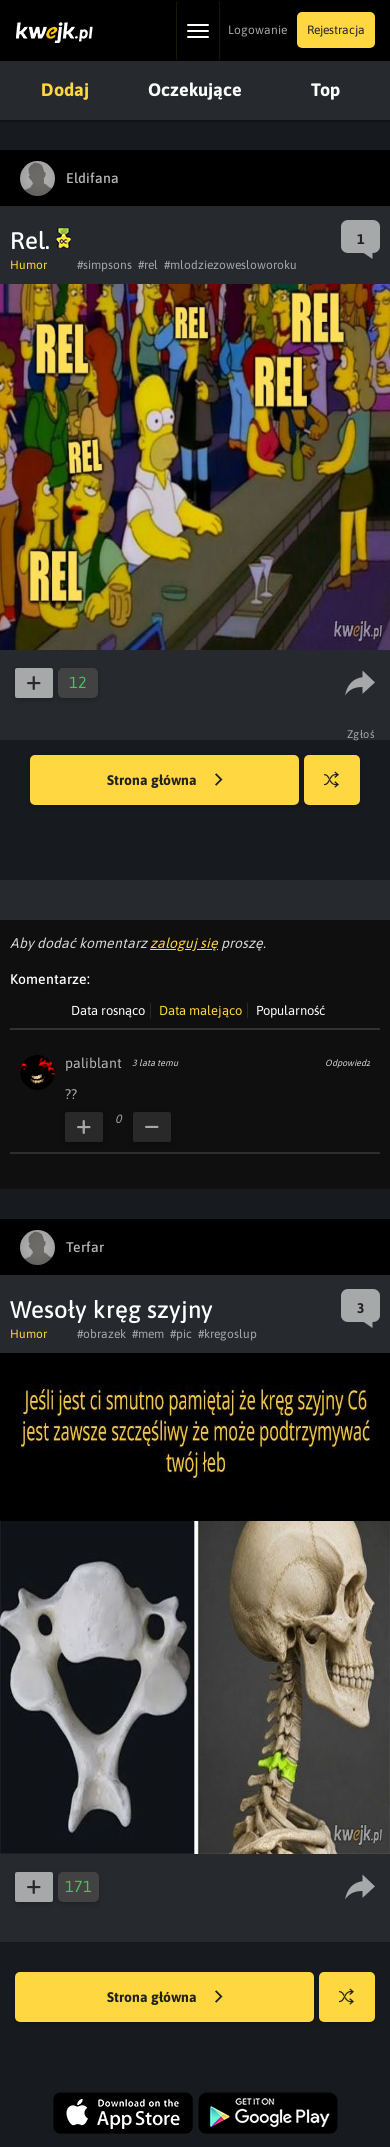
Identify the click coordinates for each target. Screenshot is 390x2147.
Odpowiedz (347, 1063)
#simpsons (104, 265)
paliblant (93, 1063)
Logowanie (257, 30)
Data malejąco (200, 1010)
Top (325, 89)
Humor (28, 265)
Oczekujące (195, 89)
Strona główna (165, 781)
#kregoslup (227, 1334)
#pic (181, 1334)
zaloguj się (184, 943)
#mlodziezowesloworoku (230, 265)
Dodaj (65, 89)
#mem (148, 1334)
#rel (148, 265)
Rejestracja (336, 30)
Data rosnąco (108, 1010)
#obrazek (101, 1334)
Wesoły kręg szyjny (111, 1309)
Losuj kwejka (339, 789)
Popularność (290, 1010)
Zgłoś (361, 734)
